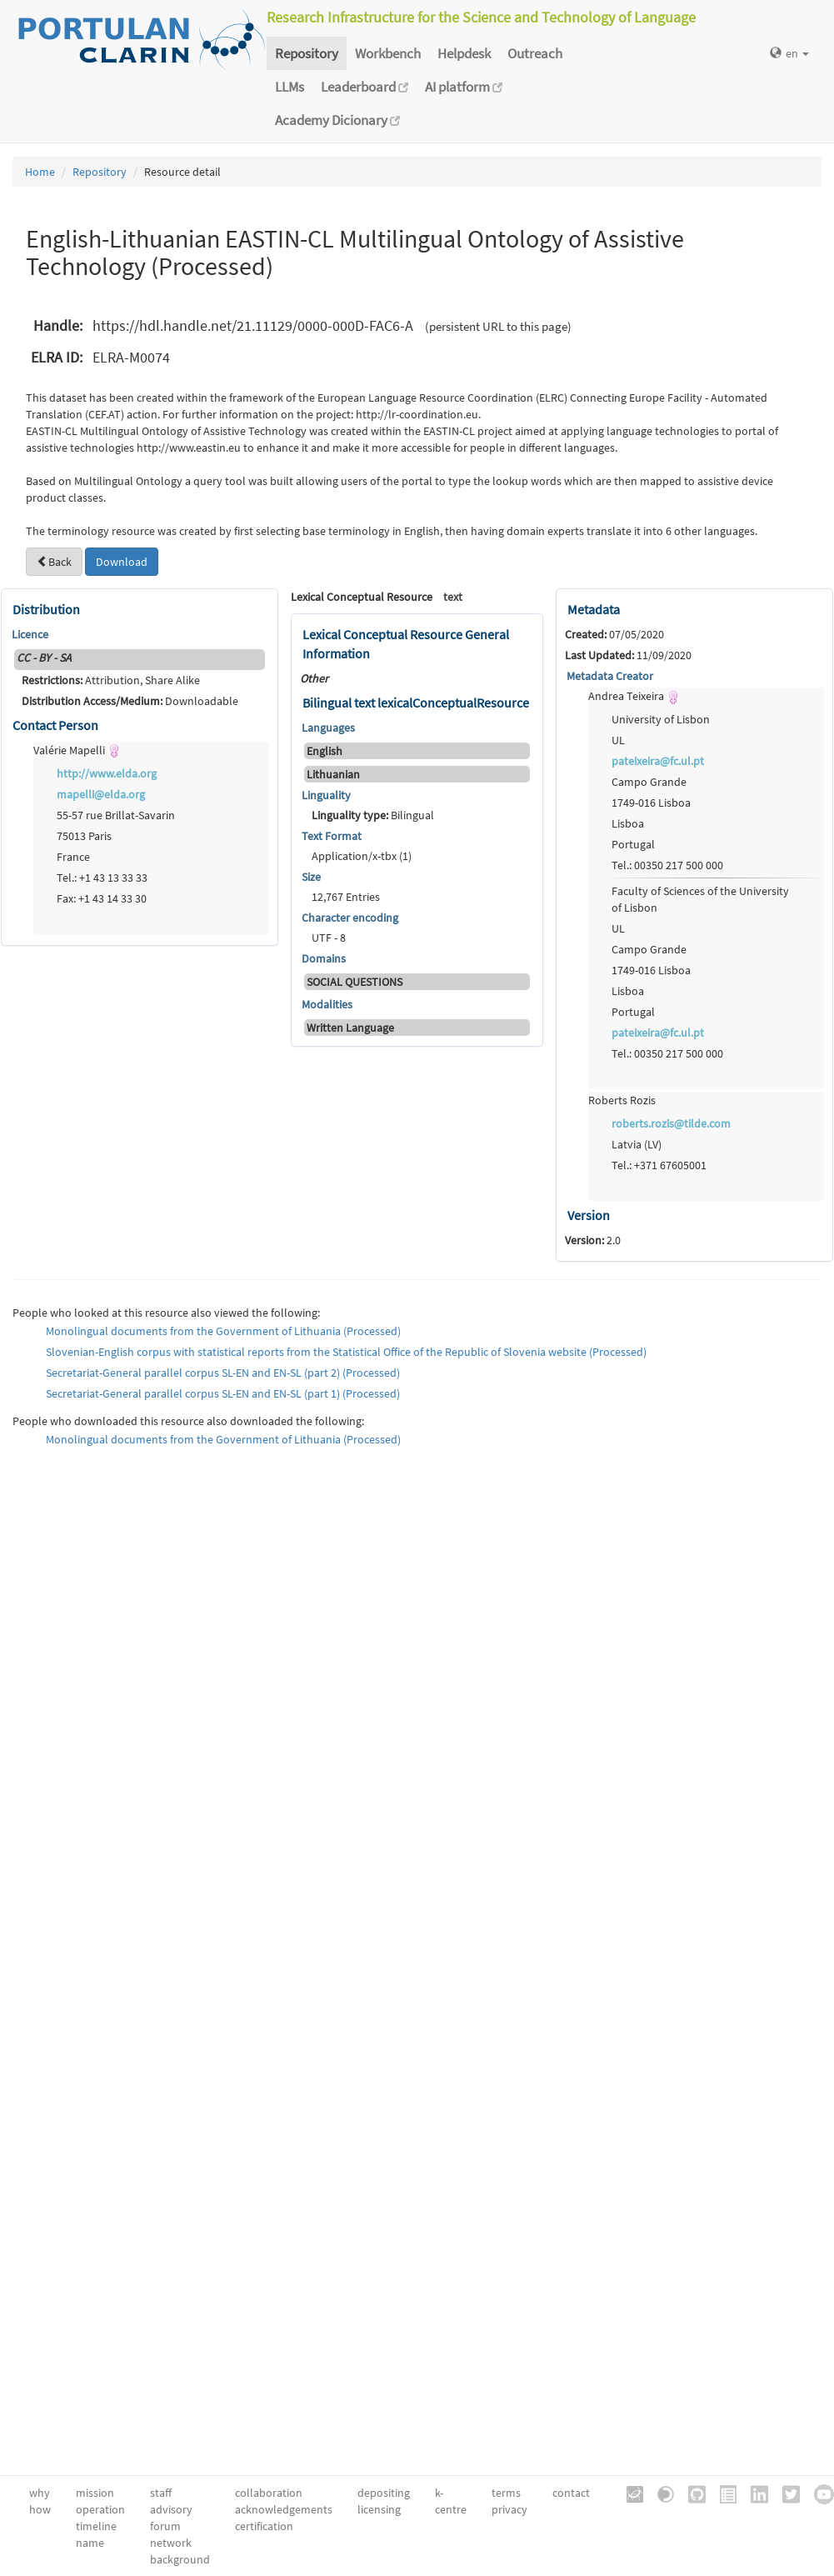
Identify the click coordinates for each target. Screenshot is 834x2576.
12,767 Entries (346, 896)
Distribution (46, 609)
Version (588, 1215)
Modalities (327, 1004)
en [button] (789, 53)
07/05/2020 (614, 634)
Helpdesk (464, 53)
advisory (171, 2509)
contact (571, 2492)
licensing (379, 2509)
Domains (324, 958)
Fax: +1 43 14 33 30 (102, 898)
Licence (30, 634)
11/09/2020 (628, 655)
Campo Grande (649, 781)
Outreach (534, 53)
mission (95, 2492)
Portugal (633, 844)
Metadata (593, 609)
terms (506, 2492)
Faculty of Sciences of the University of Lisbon (700, 899)
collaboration (268, 2492)
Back (54, 561)
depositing (383, 2492)
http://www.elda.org (107, 773)
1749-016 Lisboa (651, 802)
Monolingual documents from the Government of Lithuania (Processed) (223, 1330)
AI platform (463, 87)
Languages (328, 727)
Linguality (326, 795)
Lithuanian (333, 774)
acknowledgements (283, 2509)
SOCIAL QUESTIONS (354, 981)
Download (121, 561)
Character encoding (350, 917)
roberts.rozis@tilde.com (671, 1123)
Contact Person (55, 725)
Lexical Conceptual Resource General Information (405, 644)
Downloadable (130, 700)
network (171, 2542)
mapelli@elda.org (101, 794)
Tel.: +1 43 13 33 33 (102, 877)
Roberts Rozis (622, 1100)
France (73, 856)
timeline (96, 2525)
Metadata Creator (610, 675)
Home (40, 171)
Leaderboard (364, 87)
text (452, 596)
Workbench (388, 53)
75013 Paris (84, 835)
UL (618, 740)
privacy (509, 2509)
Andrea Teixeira (634, 696)
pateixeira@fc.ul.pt (658, 760)
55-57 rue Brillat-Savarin (116, 815)
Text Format (332, 835)
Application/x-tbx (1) (362, 855)
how (40, 2509)
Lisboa (628, 823)
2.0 (593, 1240)
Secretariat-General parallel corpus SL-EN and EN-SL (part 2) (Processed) (223, 1372)
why (39, 2492)
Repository (306, 53)
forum (165, 2525)
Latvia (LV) (637, 1144)
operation (100, 2509)
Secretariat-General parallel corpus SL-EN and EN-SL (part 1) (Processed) (223, 1393)
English (324, 750)
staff (161, 2492)
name (90, 2542)
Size (311, 876)
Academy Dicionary (337, 120)
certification (264, 2525)
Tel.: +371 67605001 (659, 1165)
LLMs (289, 87)
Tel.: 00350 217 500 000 (667, 865)
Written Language (350, 1027)
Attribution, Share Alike (111, 680)
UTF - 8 (329, 937)
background (180, 2559)
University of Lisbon (661, 719)
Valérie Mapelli (77, 750)
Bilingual (373, 815)
